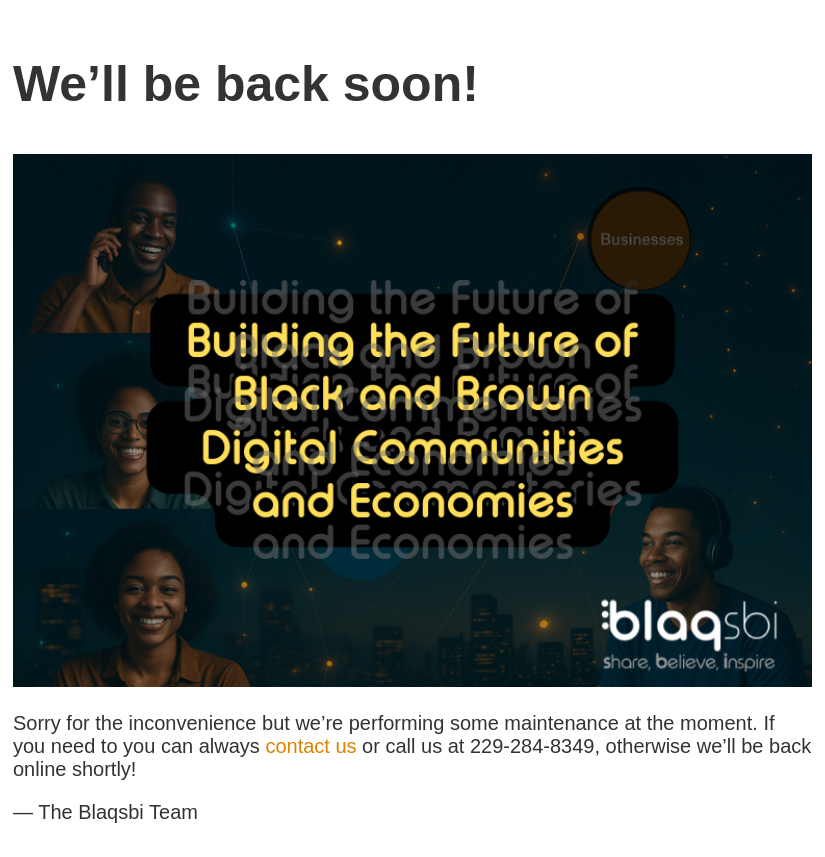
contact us (310, 746)
